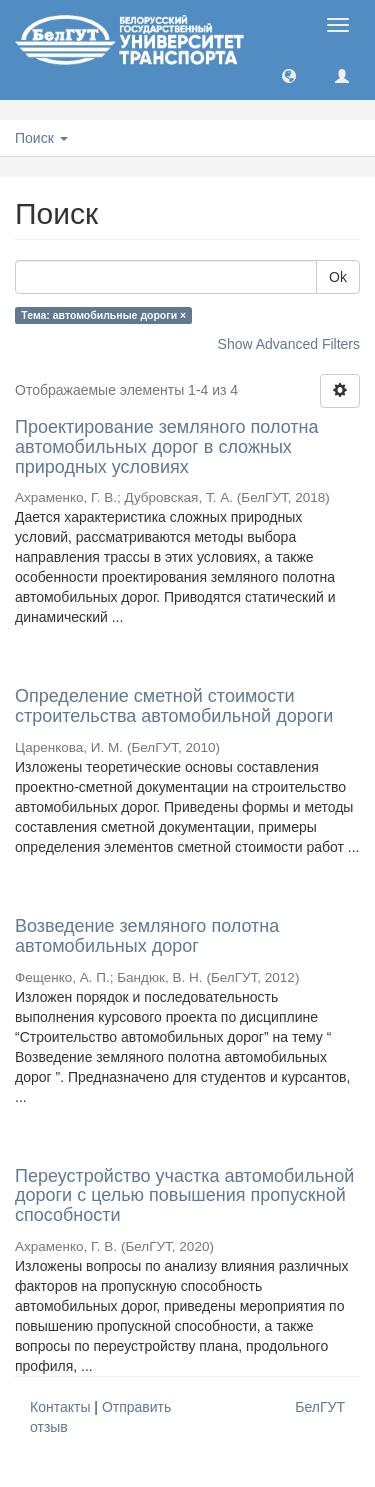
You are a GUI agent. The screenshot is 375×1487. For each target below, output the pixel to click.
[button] (289, 75)
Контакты (60, 1407)
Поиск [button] (41, 138)
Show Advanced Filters (289, 344)
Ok (338, 277)
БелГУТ (320, 1407)
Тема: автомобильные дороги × (103, 315)
